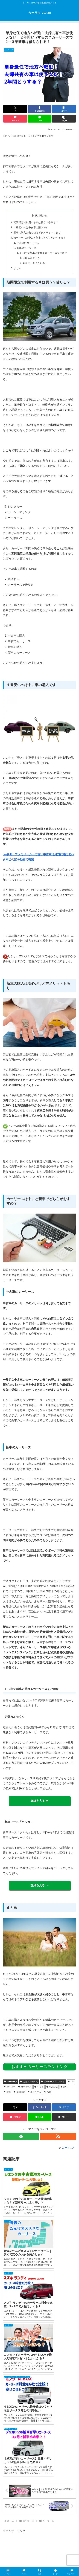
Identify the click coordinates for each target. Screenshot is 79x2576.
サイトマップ (20, 2559)
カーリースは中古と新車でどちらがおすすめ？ (40, 237)
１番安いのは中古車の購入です (31, 227)
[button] (64, 119)
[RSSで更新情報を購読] (58, 2136)
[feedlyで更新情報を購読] (21, 2136)
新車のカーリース (26, 247)
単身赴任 (52, 2086)
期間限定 (19, 2092)
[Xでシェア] (15, 109)
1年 (71, 2081)
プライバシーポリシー (58, 2559)
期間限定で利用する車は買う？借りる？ (36, 222)
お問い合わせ (39, 2564)
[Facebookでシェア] (39, 109)
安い (64, 2086)
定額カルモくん (31, 258)
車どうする (34, 2092)
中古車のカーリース (28, 242)
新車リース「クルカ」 (35, 263)
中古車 (38, 2086)
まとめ (17, 268)
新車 (7, 2092)
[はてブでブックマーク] (64, 109)
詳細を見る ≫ (39, 1800)
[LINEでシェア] (39, 119)
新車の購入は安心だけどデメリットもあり (37, 232)
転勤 (47, 2092)
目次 (35, 215)
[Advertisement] (32, 2398)
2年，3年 (9, 2086)
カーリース (10, 2081)
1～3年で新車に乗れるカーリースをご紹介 (43, 252)
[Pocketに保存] (15, 119)
